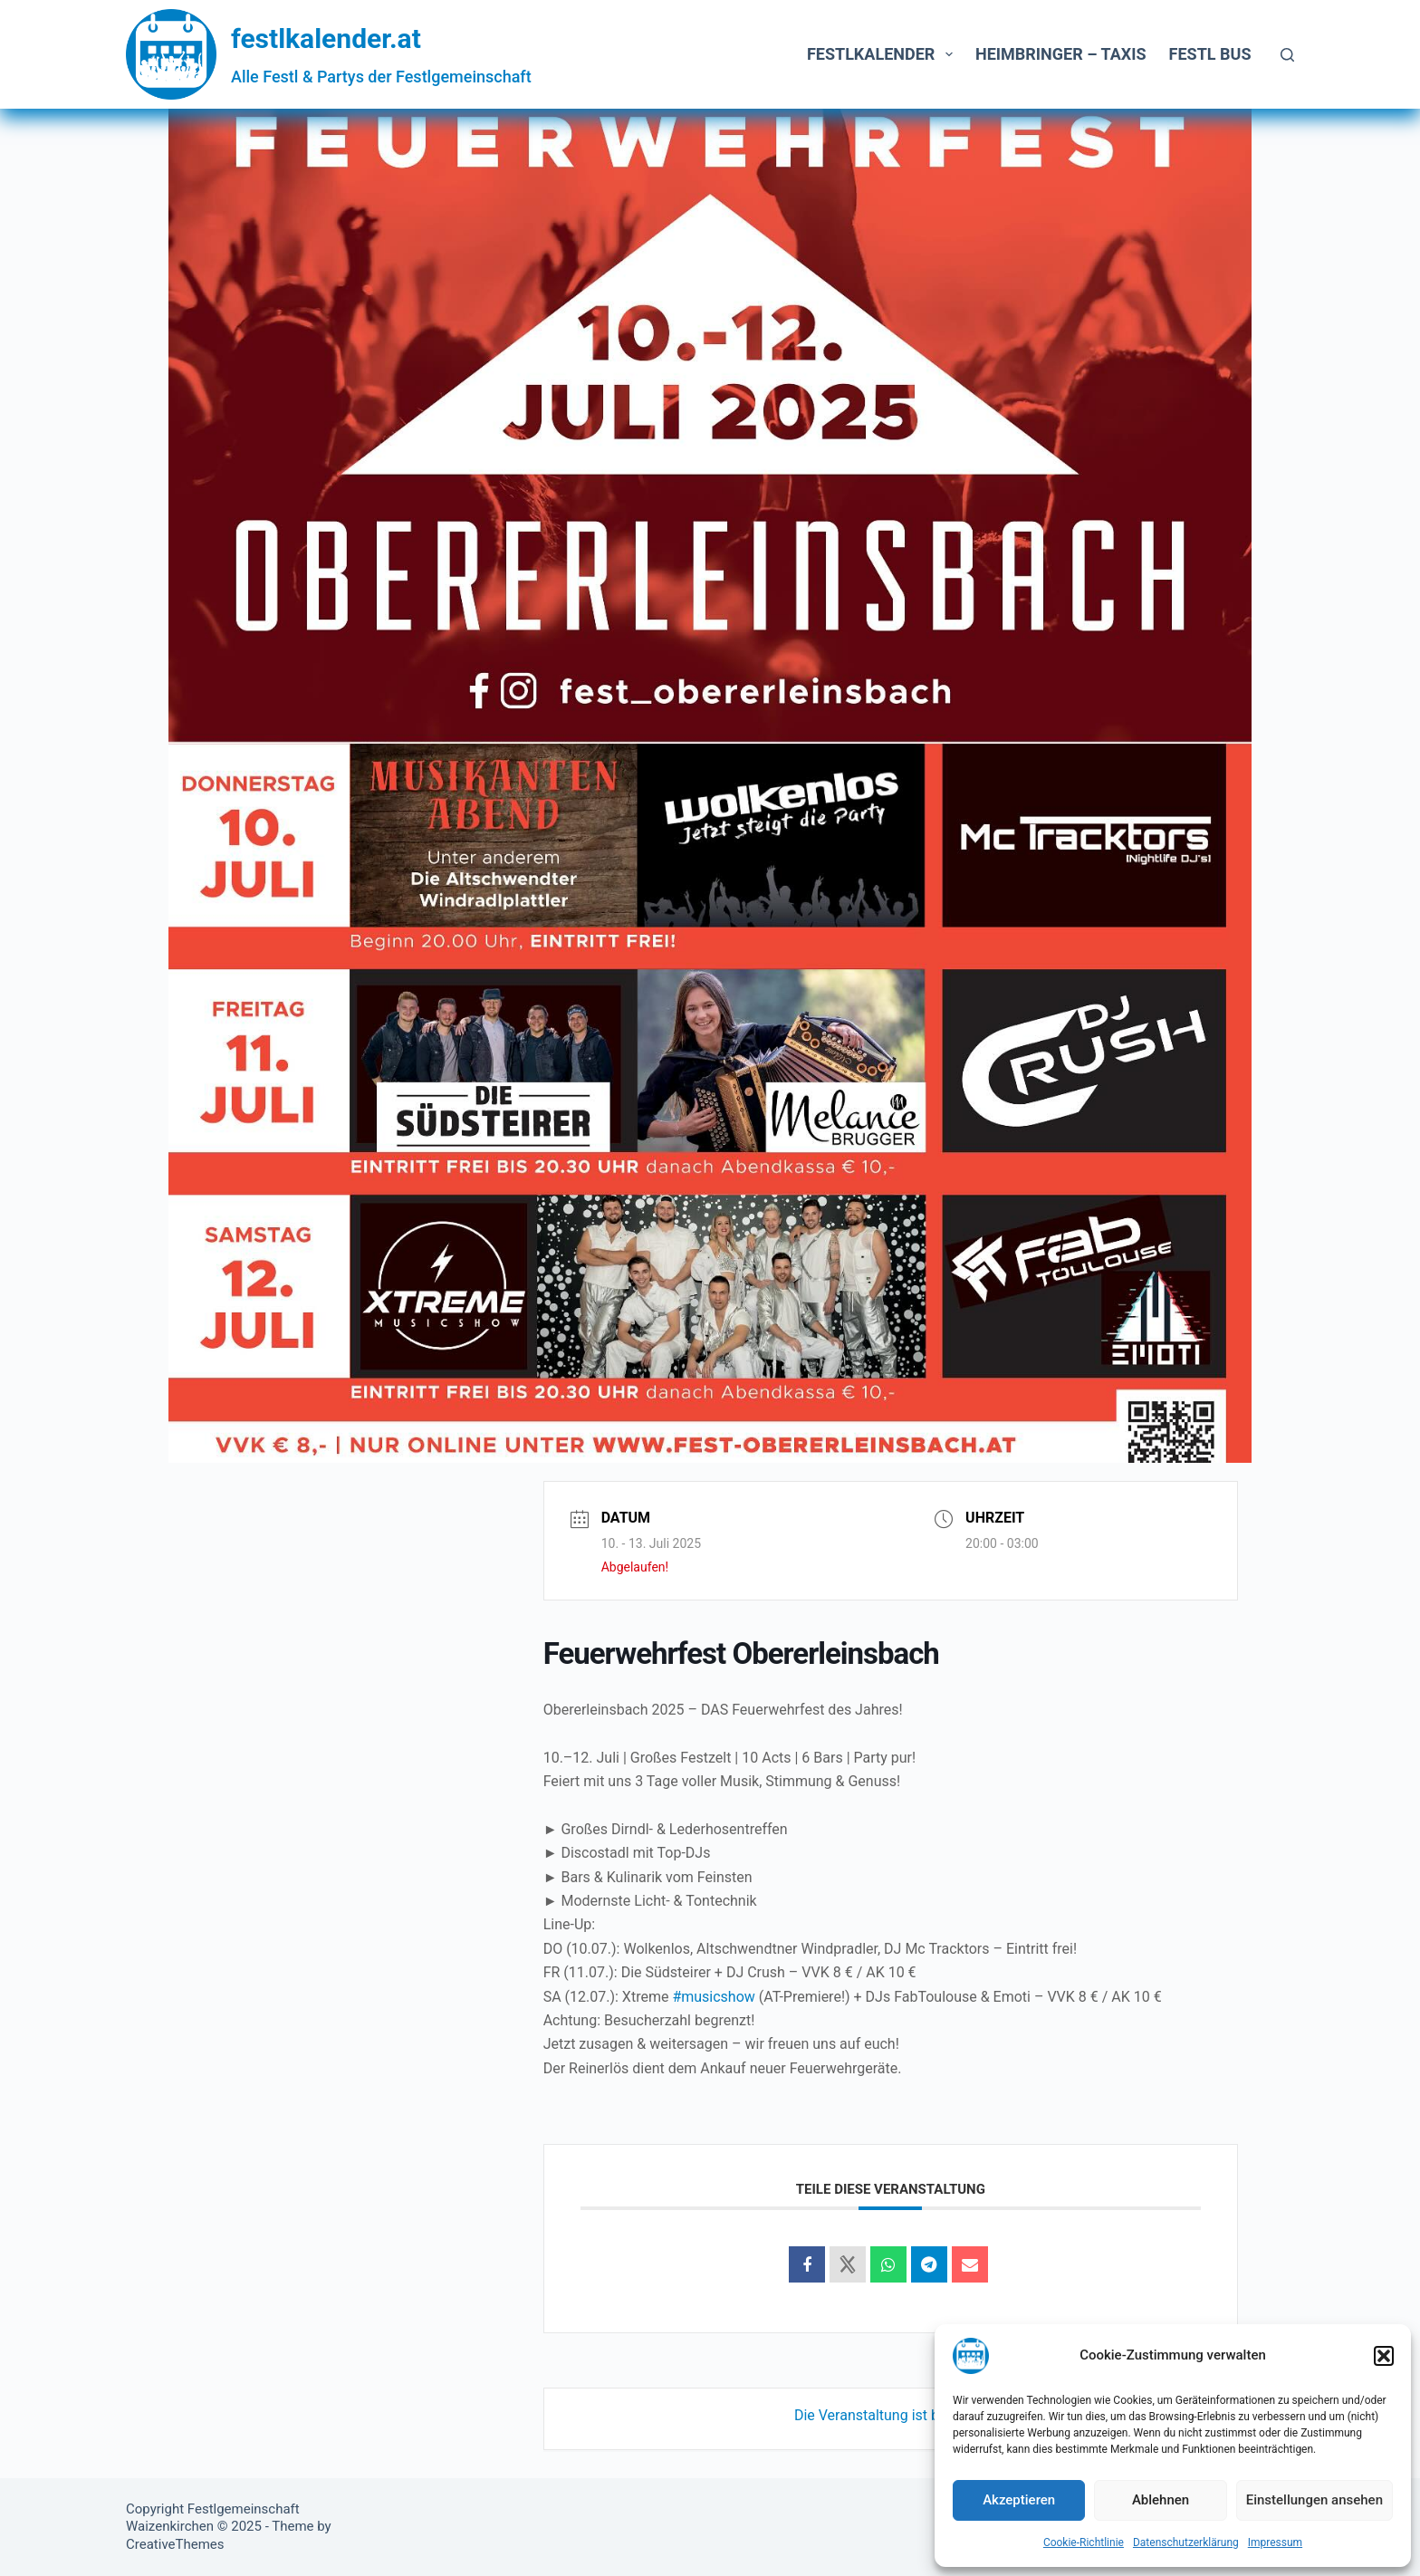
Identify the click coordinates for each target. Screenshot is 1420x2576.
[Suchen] (1287, 55)
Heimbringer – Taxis (1061, 53)
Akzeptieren (1019, 2500)
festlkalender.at (326, 38)
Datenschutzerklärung (1186, 2542)
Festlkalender (883, 54)
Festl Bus (1210, 53)
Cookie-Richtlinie (1083, 2542)
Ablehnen (1160, 2500)
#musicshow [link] (713, 1996)
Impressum (1275, 2542)
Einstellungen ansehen (1314, 2500)
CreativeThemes (175, 2544)
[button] (1384, 2356)
